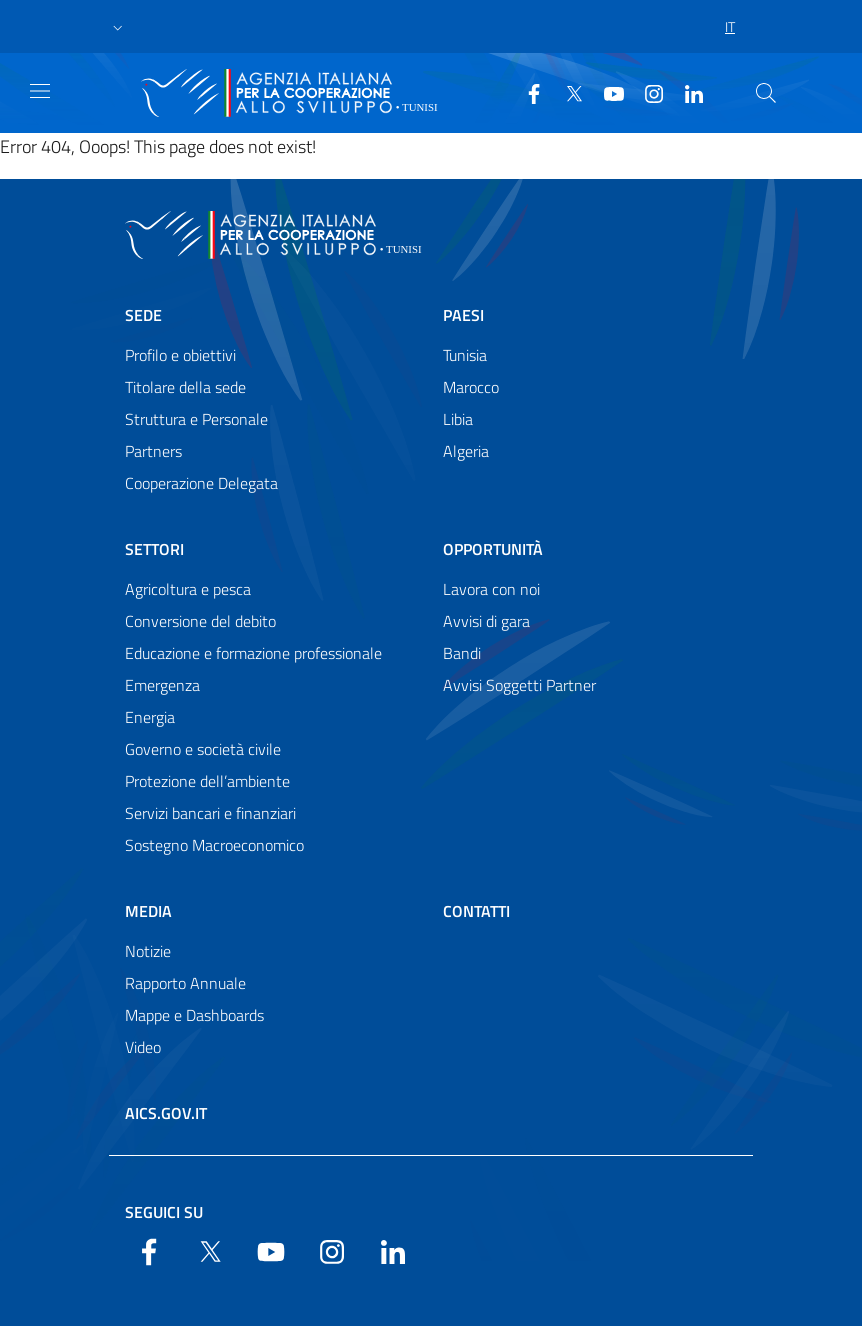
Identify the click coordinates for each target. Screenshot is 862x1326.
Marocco (471, 387)
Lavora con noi (491, 589)
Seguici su (164, 1212)
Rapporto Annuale (185, 983)
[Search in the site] (766, 93)
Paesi (463, 315)
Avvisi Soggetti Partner (519, 685)
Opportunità (493, 549)
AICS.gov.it (166, 1113)
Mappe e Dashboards (194, 1015)
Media (148, 911)
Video (143, 1047)
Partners (153, 451)
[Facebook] (526, 92)
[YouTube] (606, 92)
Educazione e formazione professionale (253, 653)
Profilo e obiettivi (180, 355)
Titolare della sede (185, 387)
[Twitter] (566, 92)
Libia (458, 419)
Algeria (466, 451)
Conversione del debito (200, 621)
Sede (143, 315)
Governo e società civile (203, 749)
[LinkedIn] (686, 92)
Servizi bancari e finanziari (210, 813)
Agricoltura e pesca (188, 589)
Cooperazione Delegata (201, 483)
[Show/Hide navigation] (40, 91)
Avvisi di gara (486, 621)
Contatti (476, 911)
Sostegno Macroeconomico (214, 845)
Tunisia (465, 355)
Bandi (462, 653)
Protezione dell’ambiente (207, 781)
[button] (118, 27)
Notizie (148, 951)
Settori (154, 549)
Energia (150, 717)
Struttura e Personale (196, 419)
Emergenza (162, 685)
